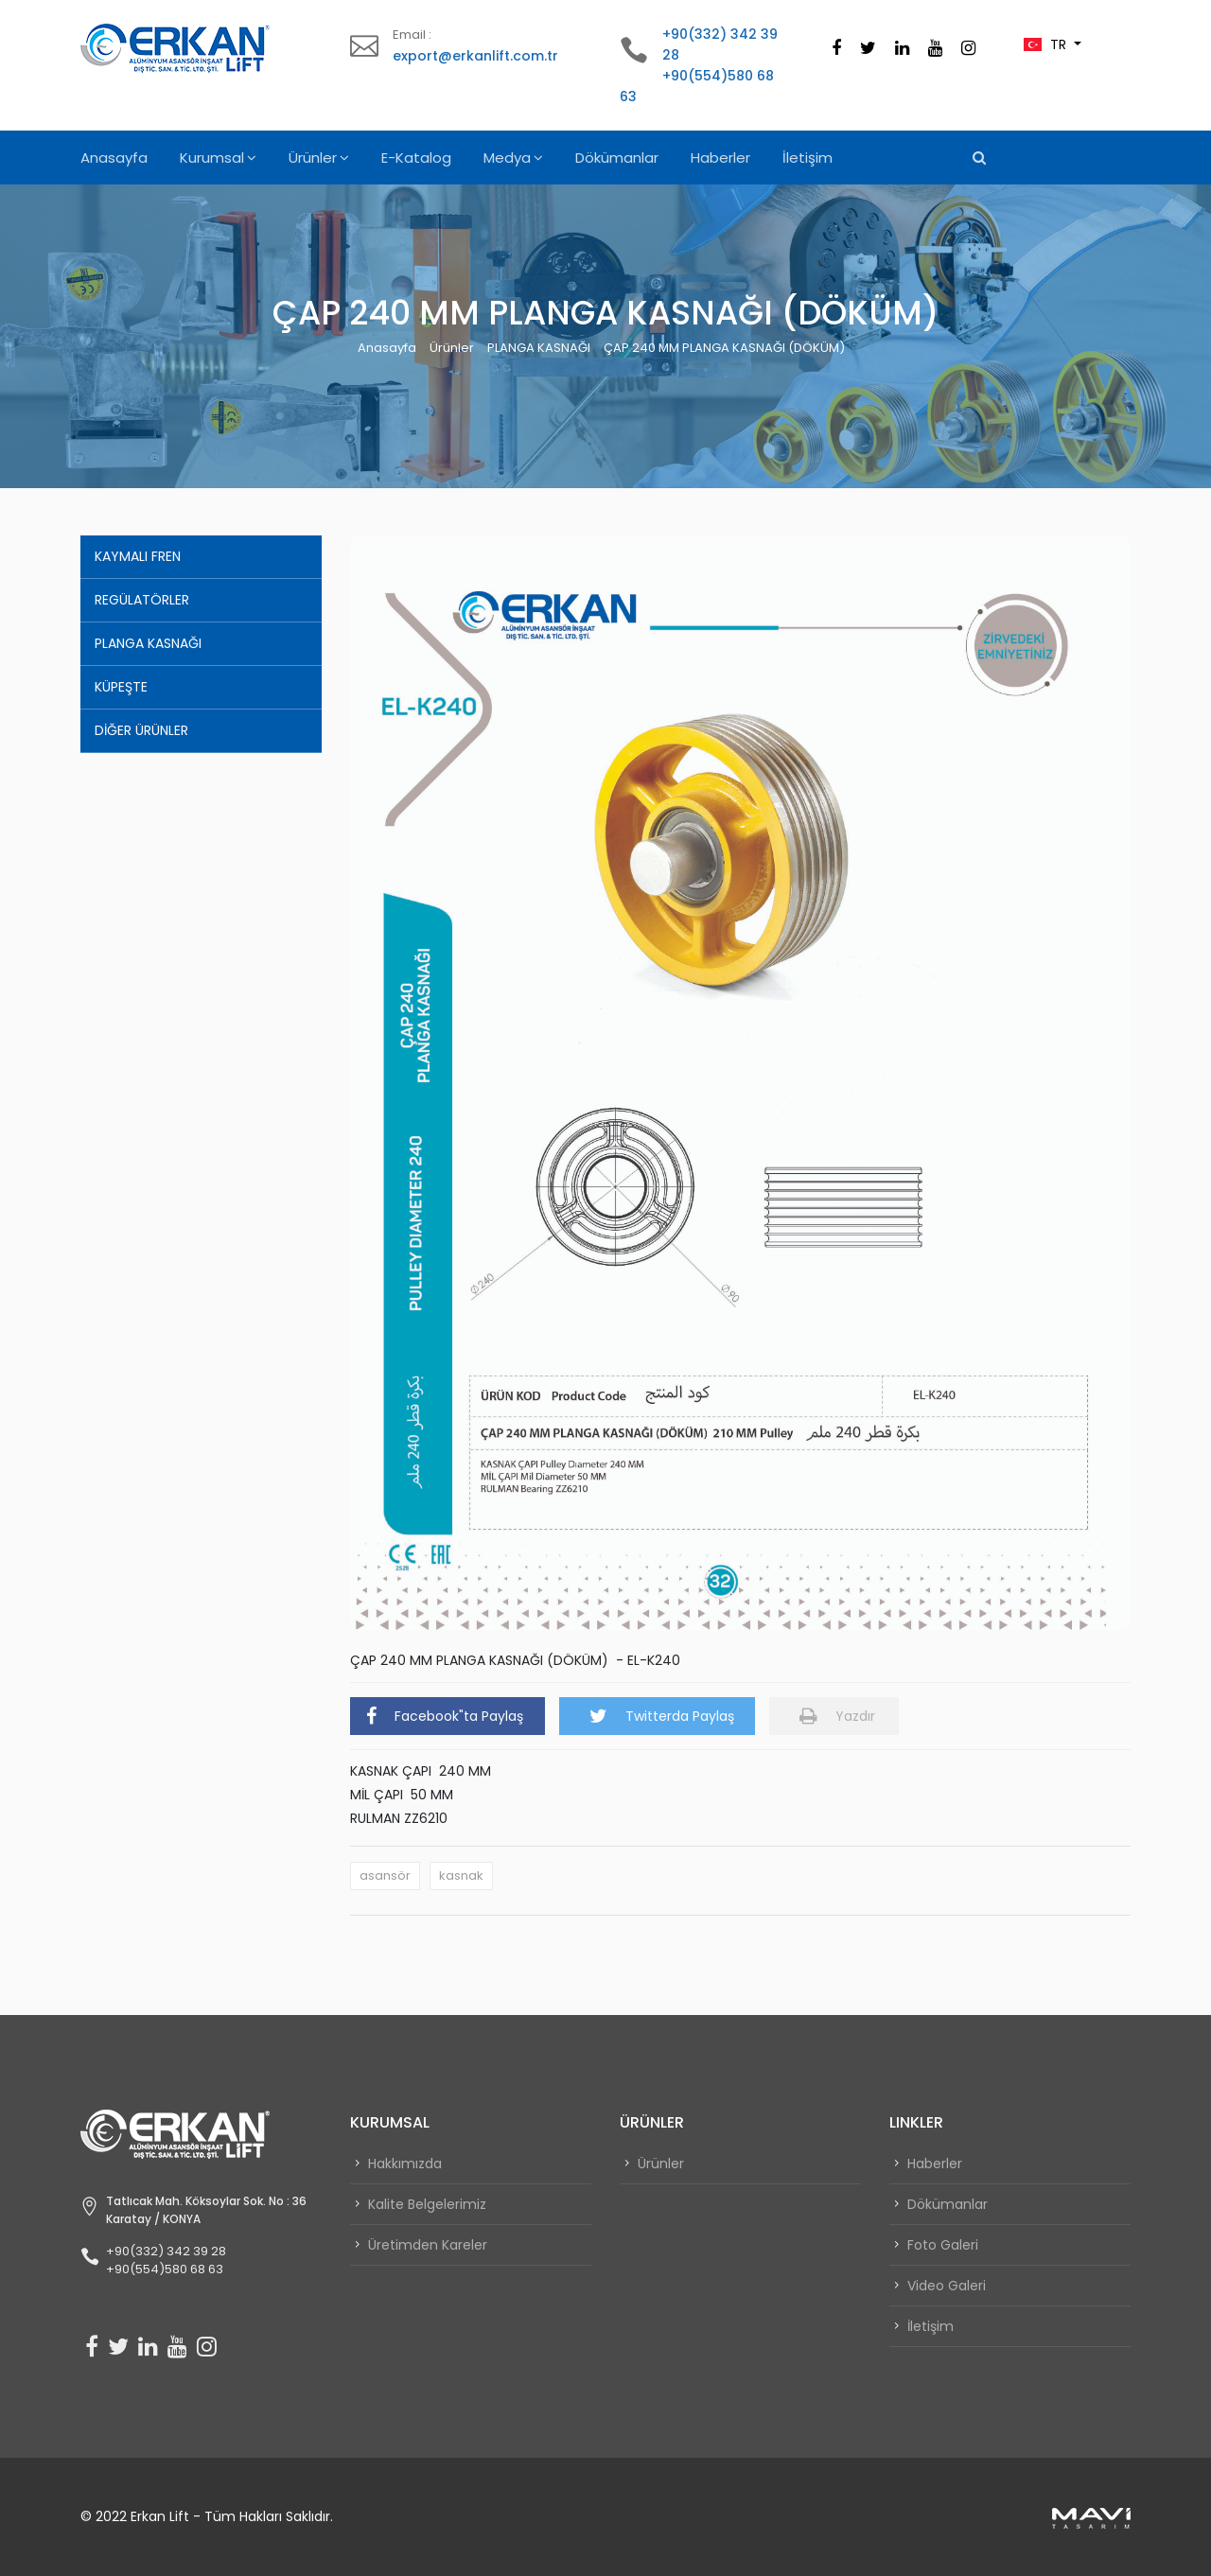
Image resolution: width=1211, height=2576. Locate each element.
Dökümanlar (616, 157)
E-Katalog (416, 157)
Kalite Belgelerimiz (427, 2204)
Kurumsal (212, 157)
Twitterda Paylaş (661, 1716)
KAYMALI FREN (138, 556)
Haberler (720, 157)
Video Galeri (946, 2285)
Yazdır (837, 1716)
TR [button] (1047, 44)
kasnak (461, 1875)
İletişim (807, 157)
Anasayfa (114, 157)
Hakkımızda (405, 2163)
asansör (385, 1875)
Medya (507, 157)
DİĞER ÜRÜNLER (141, 730)
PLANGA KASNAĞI (538, 348)
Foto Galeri (942, 2244)
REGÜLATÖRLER (142, 599)
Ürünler (313, 157)
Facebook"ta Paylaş (444, 1716)
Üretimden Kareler (427, 2244)
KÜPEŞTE (121, 686)
